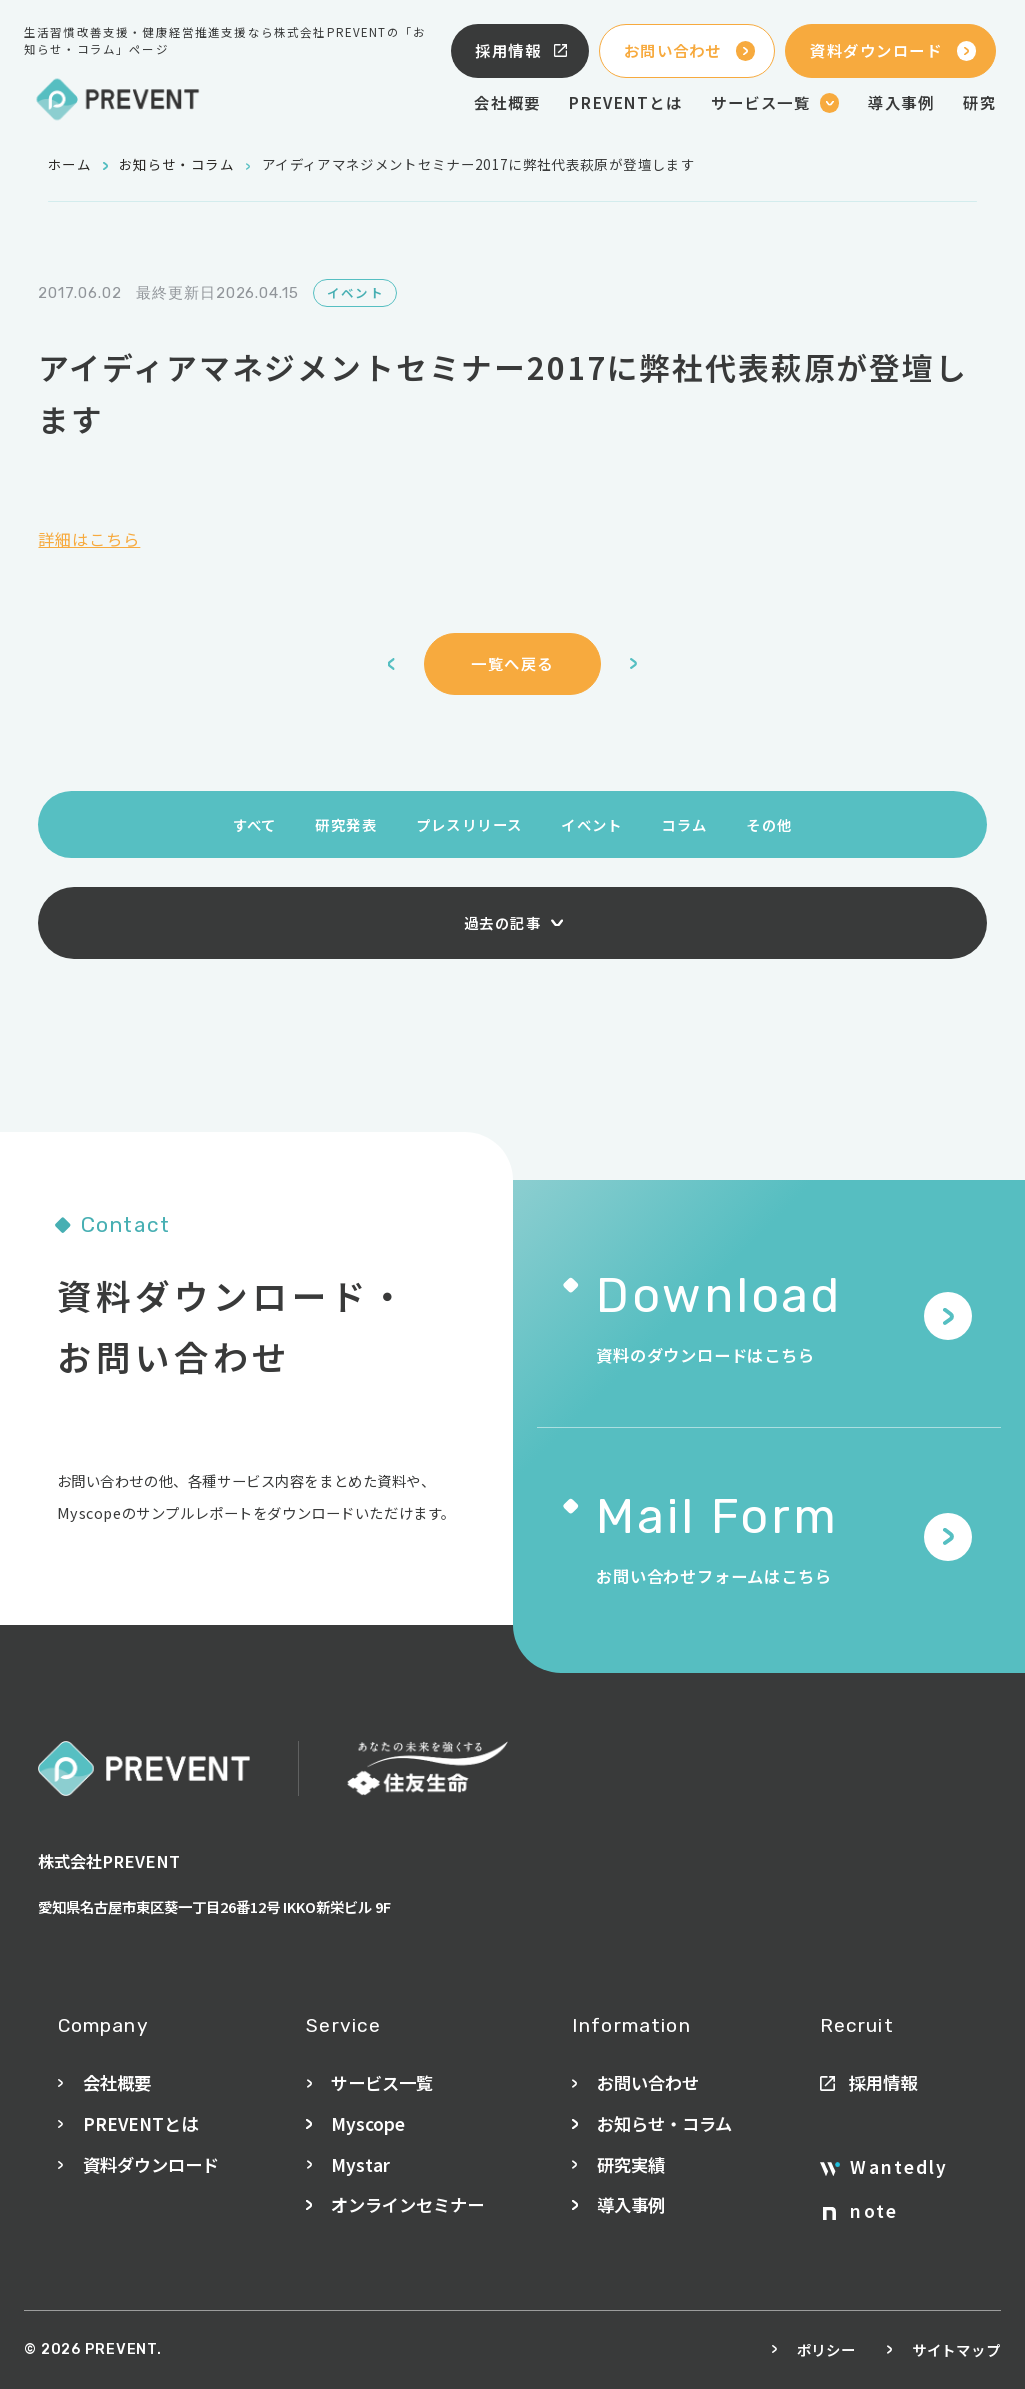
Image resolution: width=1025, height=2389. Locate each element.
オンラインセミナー (407, 2204)
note (860, 2211)
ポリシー (826, 2349)
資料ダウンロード (893, 50)
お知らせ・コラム (176, 164)
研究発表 (346, 824)
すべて (255, 824)
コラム (684, 824)
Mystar (360, 2164)
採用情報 (522, 50)
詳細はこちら (89, 539)
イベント (592, 824)
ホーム (69, 164)
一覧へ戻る (512, 663)
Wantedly (884, 2167)
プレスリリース (469, 824)
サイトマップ (956, 2349)
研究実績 (631, 2164)
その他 (769, 824)
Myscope (368, 2123)
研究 (979, 102)
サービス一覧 (382, 2082)
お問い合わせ (689, 50)
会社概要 (507, 102)
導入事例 (901, 102)
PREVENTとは (625, 102)
